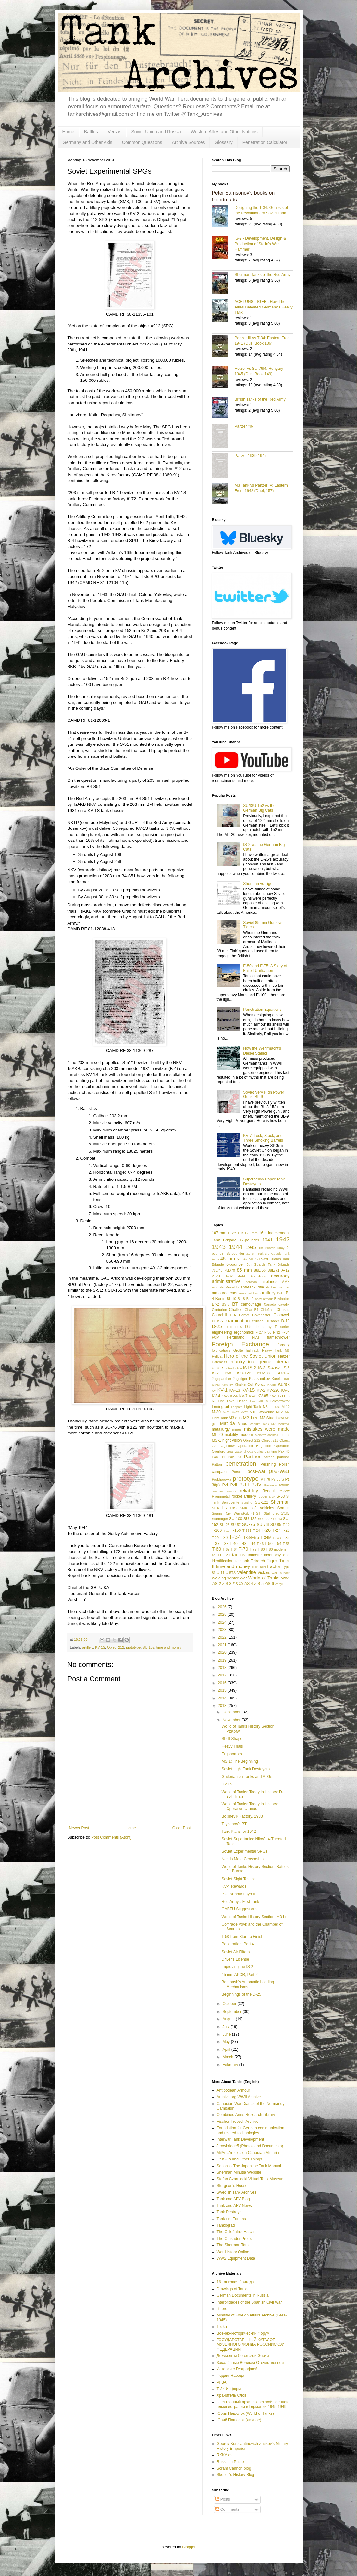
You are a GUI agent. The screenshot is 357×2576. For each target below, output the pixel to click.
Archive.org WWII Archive (239, 2097)
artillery (87, 1647)
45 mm (227, 1258)
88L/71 (274, 1270)
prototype (133, 1647)
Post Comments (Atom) (111, 1837)
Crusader (272, 1321)
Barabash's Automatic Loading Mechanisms (247, 1984)
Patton (217, 1464)
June (227, 2034)
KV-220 (273, 1390)
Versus (115, 131)
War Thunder (281, 1573)
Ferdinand (235, 1337)
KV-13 (234, 1390)
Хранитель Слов (232, 2395)
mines (237, 1429)
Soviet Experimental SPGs (244, 1851)
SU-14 (277, 1519)
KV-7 (243, 1396)
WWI (285, 1578)
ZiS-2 (216, 1583)
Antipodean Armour (233, 2090)
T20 (227, 1555)
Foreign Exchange (240, 1344)
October (229, 2004)
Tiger (272, 1560)
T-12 (226, 1530)
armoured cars (224, 1293)
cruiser (257, 1321)
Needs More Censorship (242, 1859)
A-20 (216, 1276)
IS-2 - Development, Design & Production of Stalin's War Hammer (260, 244)
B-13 (281, 1293)
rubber (262, 1496)
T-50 (269, 1544)
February (230, 2064)
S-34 (272, 1496)
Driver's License (235, 1959)
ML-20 (217, 1435)
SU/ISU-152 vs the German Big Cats (259, 808)
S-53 (281, 1496)
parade (269, 1457)
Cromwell (281, 1315)
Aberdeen (258, 1276)
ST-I (259, 1513)
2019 (223, 1660)
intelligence (259, 1361)
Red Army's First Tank (240, 1901)
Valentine (246, 1572)
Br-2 (215, 1304)
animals (218, 1287)
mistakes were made (267, 1429)
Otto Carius (255, 1451)
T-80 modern (276, 1549)
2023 (223, 1629)
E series (282, 1327)
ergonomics (244, 1332)
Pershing (268, 1464)
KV (214, 1390)
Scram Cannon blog (234, 2468)
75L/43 (217, 1270)
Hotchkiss (219, 1362)
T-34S (277, 1538)
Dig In (226, 1784)
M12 (279, 1412)
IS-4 (270, 1368)
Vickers (263, 1572)
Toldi (263, 1567)
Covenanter (261, 1315)
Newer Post (79, 1828)
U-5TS (231, 1573)
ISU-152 (282, 1373)
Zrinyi (278, 1584)
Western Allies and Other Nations (224, 131)
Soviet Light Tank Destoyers (245, 1769)
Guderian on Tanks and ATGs (246, 1776)
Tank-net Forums (231, 2219)
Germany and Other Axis (87, 142)
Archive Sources (188, 142)
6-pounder (235, 1264)
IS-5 (278, 1368)
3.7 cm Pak (254, 1253)
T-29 (215, 1538)
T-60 (216, 1549)
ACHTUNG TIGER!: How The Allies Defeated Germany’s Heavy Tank (264, 307)
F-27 (259, 1332)
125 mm (251, 1233)
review (284, 1491)
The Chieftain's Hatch (235, 2232)
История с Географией (237, 2369)
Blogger (188, 2547)
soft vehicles (262, 1508)
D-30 (229, 1327)
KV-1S (100, 1647)
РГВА (222, 2382)
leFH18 (263, 1401)
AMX (285, 1282)
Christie (283, 1309)
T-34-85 (251, 1537)
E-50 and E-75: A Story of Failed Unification (265, 968)
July (226, 2027)
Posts (222, 2499)
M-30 (216, 1412)
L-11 (282, 1396)
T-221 (247, 1530)
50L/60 (254, 1259)
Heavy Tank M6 (276, 1350)
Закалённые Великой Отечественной (250, 2362)
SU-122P (265, 1519)
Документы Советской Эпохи (243, 2355)
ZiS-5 (259, 1583)
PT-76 (265, 1479)
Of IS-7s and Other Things (239, 2159)
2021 (223, 1645)
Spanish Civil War (226, 1513)
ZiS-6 (269, 1583)
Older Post (181, 1828)
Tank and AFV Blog (233, 2199)
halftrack (252, 1350)
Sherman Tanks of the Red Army (263, 274)
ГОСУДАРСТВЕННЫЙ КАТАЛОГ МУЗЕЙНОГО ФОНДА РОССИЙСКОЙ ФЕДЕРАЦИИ (251, 2345)
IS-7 (215, 1373)
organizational (236, 1451)
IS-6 (286, 1368)
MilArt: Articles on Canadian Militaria (248, 2152)
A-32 (229, 1276)
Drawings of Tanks (233, 2289)
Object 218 (269, 1440)
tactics (238, 1554)
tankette (255, 1555)
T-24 (256, 1530)
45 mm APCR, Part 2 (239, 1974)
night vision (232, 1440)
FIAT (256, 1337)
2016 (223, 1683)
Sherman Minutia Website (239, 2172)
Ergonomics (231, 1754)
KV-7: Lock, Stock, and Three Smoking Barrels (263, 1138)
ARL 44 (284, 1287)
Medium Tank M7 (262, 1424)
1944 (236, 1246)
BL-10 (231, 1298)
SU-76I (263, 1524)
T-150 (236, 1530)
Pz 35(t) (277, 1479)
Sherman (280, 1502)
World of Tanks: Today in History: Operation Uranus (249, 1806)
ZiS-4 (248, 1583)
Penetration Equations (262, 1009)
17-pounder (249, 1240)
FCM (215, 1337)
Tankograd (226, 2225)
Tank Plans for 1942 (238, 1831)
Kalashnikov (259, 1378)
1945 (251, 1247)
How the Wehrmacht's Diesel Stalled (262, 1050)
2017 (223, 1675)
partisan (283, 1457)
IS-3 (261, 1368)
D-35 (238, 1327)
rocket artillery (243, 1496)
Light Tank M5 (255, 1407)
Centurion (219, 1310)
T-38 (224, 1544)
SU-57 (236, 1525)
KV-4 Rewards (233, 1886)
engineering (222, 1332)
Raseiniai (270, 1485)
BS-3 (225, 1304)
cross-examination (231, 1320)
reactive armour (224, 1491)
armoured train (249, 1293)
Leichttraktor (279, 1401)
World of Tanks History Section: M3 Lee (255, 1917)
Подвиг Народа (230, 2375)
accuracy (280, 1275)
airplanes (269, 1281)
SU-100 (235, 1519)
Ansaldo (232, 1287)
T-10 (286, 1525)
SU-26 (225, 1525)
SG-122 (261, 1502)
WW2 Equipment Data (236, 2258)
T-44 (251, 1544)
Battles (91, 131)
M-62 (235, 1412)
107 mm (219, 1233)
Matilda (227, 1423)
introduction (234, 1368)
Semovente (230, 1502)
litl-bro (222, 2308)
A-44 (241, 1276)
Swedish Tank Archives (237, 2192)
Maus (242, 1423)
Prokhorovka (222, 1479)
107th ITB (235, 1233)
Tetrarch (258, 1561)
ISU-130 (263, 1373)
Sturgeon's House (232, 2185)
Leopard (236, 1407)
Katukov (227, 1384)
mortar (284, 1435)
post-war (256, 1471)
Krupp (271, 1384)
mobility (231, 1435)
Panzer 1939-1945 (251, 456)
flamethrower (278, 1337)
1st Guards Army (272, 1248)
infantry (237, 1361)
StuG (285, 1513)
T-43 (242, 1544)
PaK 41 (218, 1457)
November (231, 1720)
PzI (225, 1485)
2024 (223, 1622)
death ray (263, 1327)
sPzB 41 (247, 1513)
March (228, 2057)
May (226, 2041)
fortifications (221, 1350)
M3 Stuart (268, 1418)
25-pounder (235, 1253)
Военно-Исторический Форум (243, 2333)
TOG (255, 1567)
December (231, 1712)
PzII (233, 1485)
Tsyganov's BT (234, 1824)
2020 (223, 1652)
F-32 (276, 1332)
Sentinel (247, 1502)
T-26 (266, 1530)
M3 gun (235, 1418)
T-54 (277, 1544)
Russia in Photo (230, 2462)
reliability (249, 1490)
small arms (224, 1507)
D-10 (285, 1321)
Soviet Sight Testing (238, 1879)
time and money (168, 1647)
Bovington (281, 1298)
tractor (273, 1566)
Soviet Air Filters (235, 1952)
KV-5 (225, 1396)
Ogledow (228, 1446)
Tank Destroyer (230, 2212)
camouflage (251, 1304)
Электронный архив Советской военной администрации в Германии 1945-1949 (253, 2404)
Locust (274, 1407)
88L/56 (260, 1270)
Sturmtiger (220, 1519)
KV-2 (261, 1390)
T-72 (253, 1549)
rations (284, 1485)
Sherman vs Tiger (258, 883)
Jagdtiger (240, 1379)
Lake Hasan (237, 1401)
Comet (244, 1315)
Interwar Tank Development (240, 2139)
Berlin (220, 1298)
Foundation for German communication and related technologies (250, 2130)
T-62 (226, 1549)
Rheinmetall (221, 1496)
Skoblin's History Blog (235, 2475)
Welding (219, 1578)
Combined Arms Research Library (246, 2114)
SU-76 (248, 1524)
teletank (242, 1561)
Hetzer (283, 1356)
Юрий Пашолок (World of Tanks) (245, 2413)
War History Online (233, 2252)
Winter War (237, 1578)
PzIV (256, 1484)
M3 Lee (250, 1417)
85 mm (244, 1270)
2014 (223, 1698)
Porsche (238, 1472)
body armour (264, 1298)
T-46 (260, 1544)
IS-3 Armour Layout (238, 1894)
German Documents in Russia (243, 2295)
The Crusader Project (235, 2238)
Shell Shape (231, 1738)
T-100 (217, 1530)
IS (245, 1368)
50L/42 (242, 1259)
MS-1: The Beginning (239, 1761)
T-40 (234, 1544)
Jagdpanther (221, 1379)
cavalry (283, 1304)
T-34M (266, 1537)
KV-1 (222, 1390)
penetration (240, 1463)
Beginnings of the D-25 (241, 1994)
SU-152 (148, 1647)
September (232, 2011)
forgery (283, 1345)
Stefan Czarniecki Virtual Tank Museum (251, 2179)
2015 (223, 1690)
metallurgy (221, 1429)
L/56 (221, 1401)
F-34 (286, 1332)
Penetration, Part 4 (237, 1944)
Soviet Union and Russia (156, 131)
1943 (219, 1246)
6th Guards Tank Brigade (268, 1264)
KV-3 (285, 1390)
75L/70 (229, 1270)
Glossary (223, 142)
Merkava (284, 1424)
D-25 (217, 1326)
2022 (223, 1637)
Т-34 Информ (229, 2389)
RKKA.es (225, 2455)
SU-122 (250, 1519)
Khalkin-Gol (244, 1384)
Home (68, 131)
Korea (260, 1384)
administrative (226, 1281)
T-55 (286, 1544)
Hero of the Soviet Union (250, 1356)
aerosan (251, 1282)
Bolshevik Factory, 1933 (242, 1816)
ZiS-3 (227, 1583)
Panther (252, 1456)
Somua (283, 1508)
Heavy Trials (232, 1746)
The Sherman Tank (233, 2245)
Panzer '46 (244, 426)
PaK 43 (234, 1457)
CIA (233, 1315)
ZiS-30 (238, 1584)
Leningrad (220, 1406)
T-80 (261, 1549)
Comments (227, 2509)
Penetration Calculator (265, 142)
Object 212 (115, 1647)
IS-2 (252, 1367)
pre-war (278, 1471)
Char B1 (252, 1310)
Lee (252, 1401)
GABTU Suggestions (239, 1909)
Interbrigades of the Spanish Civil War (249, 2302)
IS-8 (228, 1373)
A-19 (285, 1270)
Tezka (222, 2326)
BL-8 (241, 1298)
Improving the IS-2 (237, 1967)
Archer (271, 1287)
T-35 (286, 1537)
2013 (223, 1705)
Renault (269, 1491)
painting (271, 1451)
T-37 (216, 1544)
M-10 (286, 1407)
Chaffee (236, 1309)
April (226, 2049)
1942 (283, 1239)
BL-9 (250, 1298)
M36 (281, 1418)
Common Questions (142, 142)
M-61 (226, 1412)
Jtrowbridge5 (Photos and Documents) (250, 2146)
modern (246, 1435)
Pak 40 (284, 1451)
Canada (270, 1304)
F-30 (267, 1332)
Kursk (284, 1384)
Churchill (219, 1315)
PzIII (244, 1484)
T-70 (243, 1549)
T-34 (235, 1536)
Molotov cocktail (266, 1435)
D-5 (248, 1326)
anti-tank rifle (252, 1287)
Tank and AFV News (234, 2205)
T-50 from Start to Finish (242, 1936)
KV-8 (252, 1396)
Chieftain (268, 1310)
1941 (267, 1239)
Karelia (277, 1379)
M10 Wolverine (262, 1412)
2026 (223, 1607)
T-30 (224, 1537)
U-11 (220, 1573)
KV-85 (263, 1396)
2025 (223, 1614)
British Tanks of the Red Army (260, 399)
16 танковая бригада (235, 2282)
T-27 (276, 1530)
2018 (223, 1667)
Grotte (238, 1350)
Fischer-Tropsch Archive (238, 2121)
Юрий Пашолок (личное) (239, 2420)
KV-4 (216, 1396)
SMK (243, 1508)
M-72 (244, 1412)
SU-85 (275, 1524)
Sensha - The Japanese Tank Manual (249, 2166)
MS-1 (216, 1440)
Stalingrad (272, 1513)
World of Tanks (264, 1577)
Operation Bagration (254, 1446)
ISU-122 (244, 1373)
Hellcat (217, 1356)
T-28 (285, 1530)
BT (235, 1304)
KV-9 (273, 1396)
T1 (219, 1555)
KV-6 (234, 1396)
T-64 (234, 1549)
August (229, 2019)
